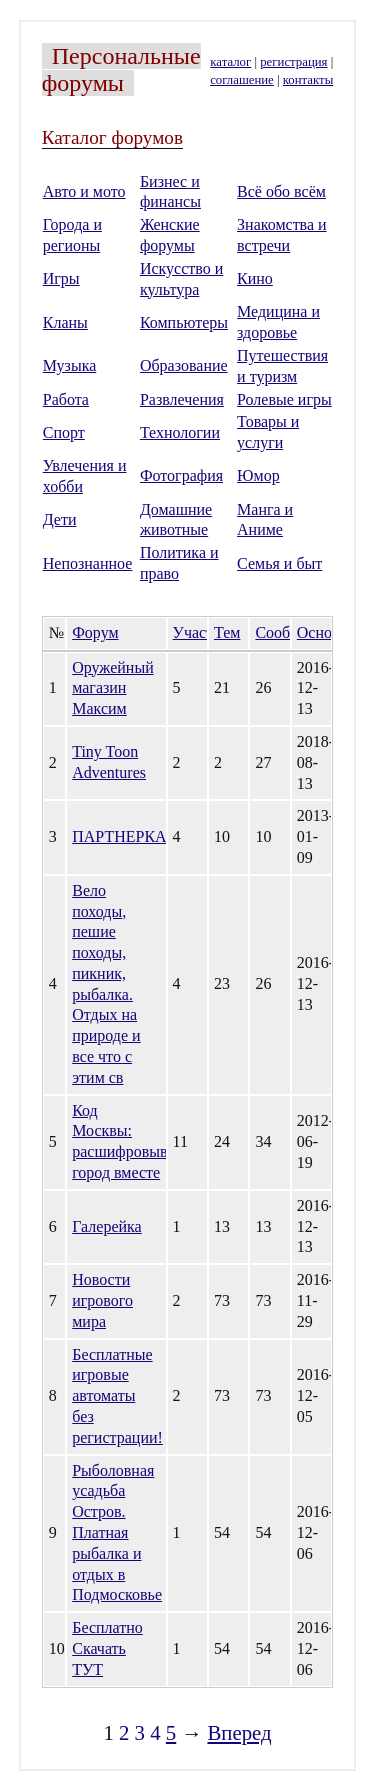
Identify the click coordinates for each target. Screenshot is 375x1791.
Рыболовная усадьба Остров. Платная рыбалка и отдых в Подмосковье (117, 1533)
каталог (230, 62)
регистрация (293, 62)
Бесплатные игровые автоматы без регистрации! (117, 1396)
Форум (95, 632)
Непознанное (88, 563)
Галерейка (106, 1226)
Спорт (64, 432)
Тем (227, 632)
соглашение (242, 80)
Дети (60, 519)
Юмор (258, 475)
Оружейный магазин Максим (113, 688)
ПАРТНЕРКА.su (128, 836)
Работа (66, 399)
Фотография (181, 475)
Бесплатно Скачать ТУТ (107, 1648)
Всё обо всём (281, 191)
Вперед (239, 1732)
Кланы (65, 322)
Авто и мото (84, 191)
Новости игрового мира (102, 1300)
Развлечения (182, 399)
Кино (255, 278)
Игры (61, 278)
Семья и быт (279, 563)
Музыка (70, 365)
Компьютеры (184, 322)
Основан (326, 632)
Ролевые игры (284, 399)
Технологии (180, 432)
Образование (184, 365)
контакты (308, 80)
